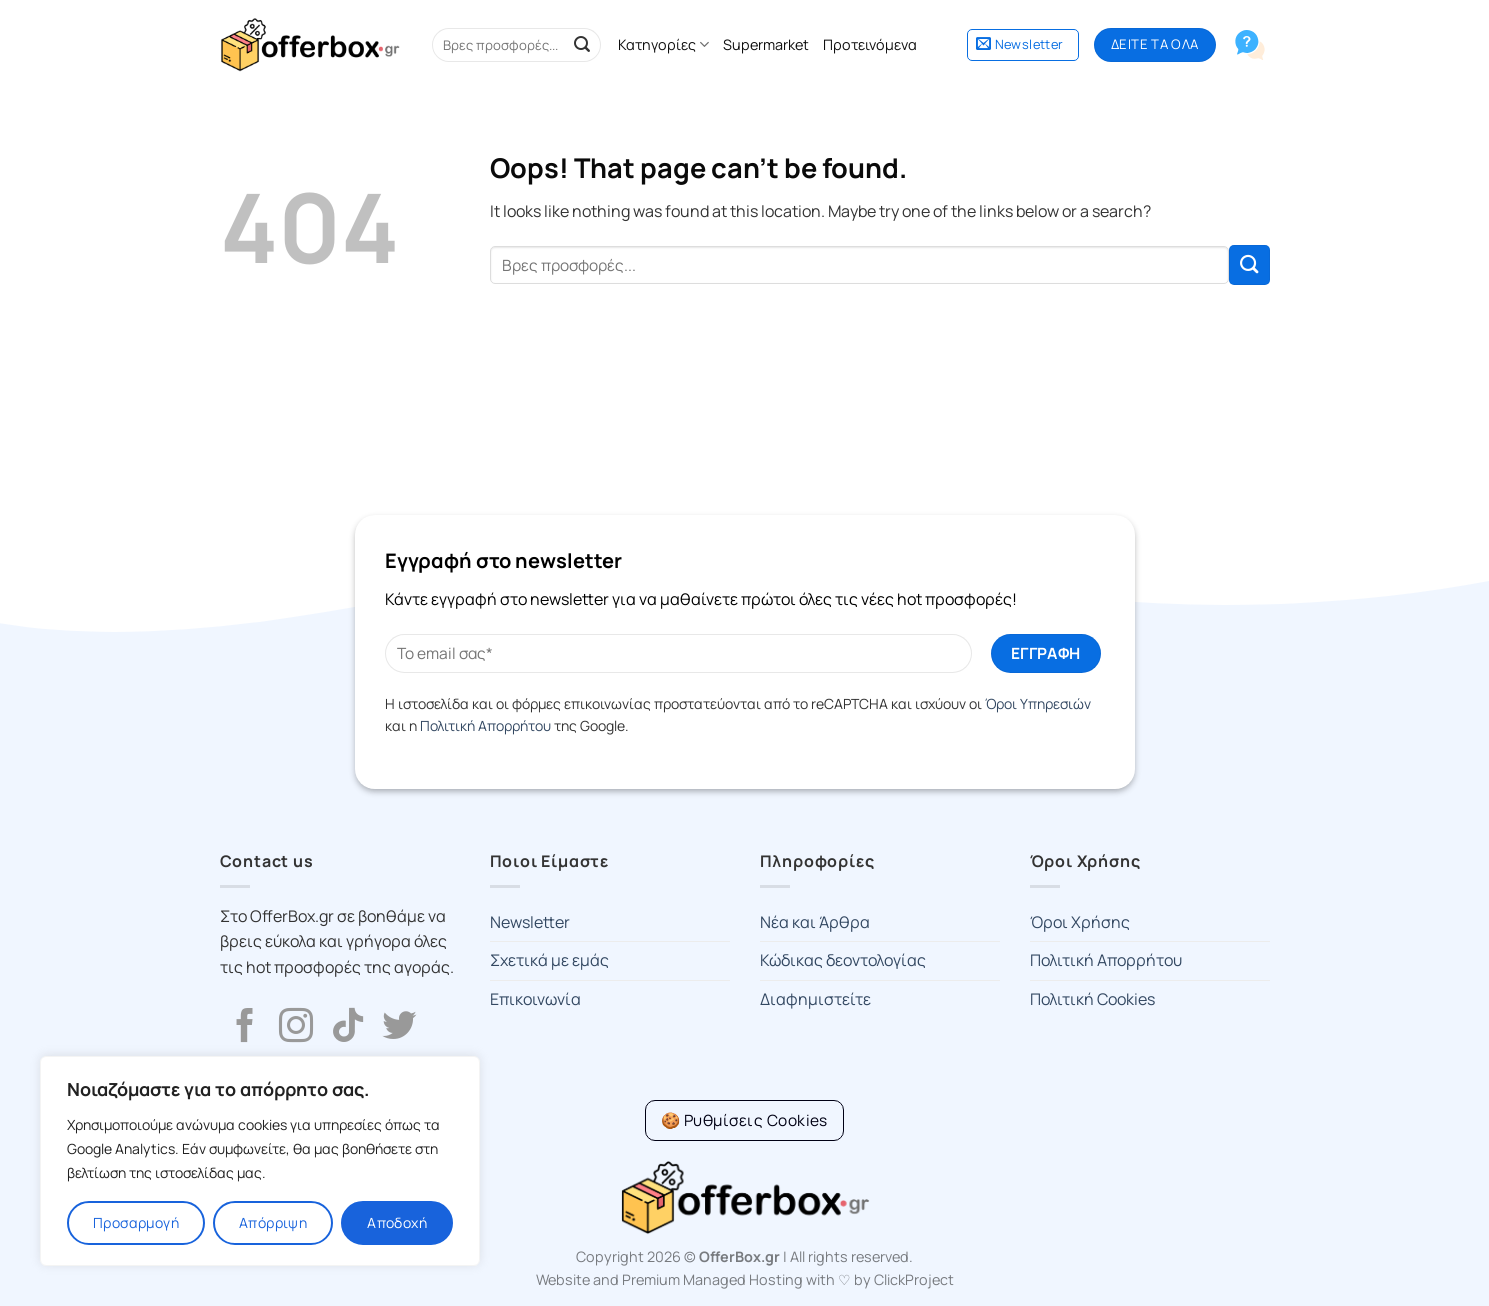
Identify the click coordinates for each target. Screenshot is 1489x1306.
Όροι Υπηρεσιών (1038, 703)
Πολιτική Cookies (1092, 999)
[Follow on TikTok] (348, 1028)
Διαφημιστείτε (815, 999)
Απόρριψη (273, 1222)
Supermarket (766, 44)
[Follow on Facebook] (245, 1028)
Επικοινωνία (535, 999)
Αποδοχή (397, 1222)
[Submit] (582, 45)
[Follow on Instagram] (296, 1028)
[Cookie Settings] (744, 1120)
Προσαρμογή (136, 1222)
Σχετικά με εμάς (549, 960)
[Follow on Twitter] (399, 1028)
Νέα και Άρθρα (815, 922)
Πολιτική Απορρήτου (485, 725)
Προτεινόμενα (870, 44)
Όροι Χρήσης (1080, 922)
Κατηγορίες (663, 45)
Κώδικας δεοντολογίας (843, 960)
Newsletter (530, 922)
